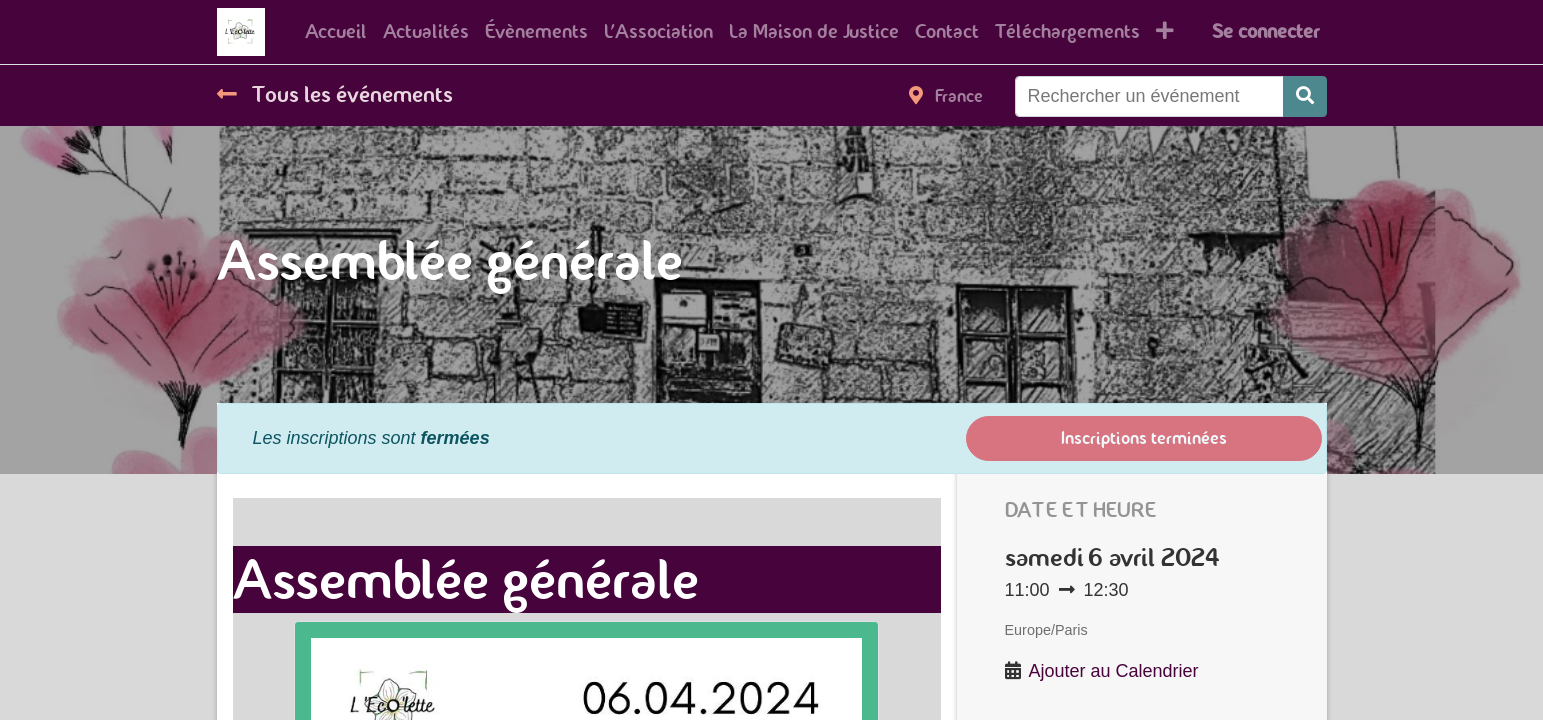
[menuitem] (336, 32)
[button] (1165, 32)
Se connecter (1265, 31)
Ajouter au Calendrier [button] (1114, 671)
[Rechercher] (1305, 96)
